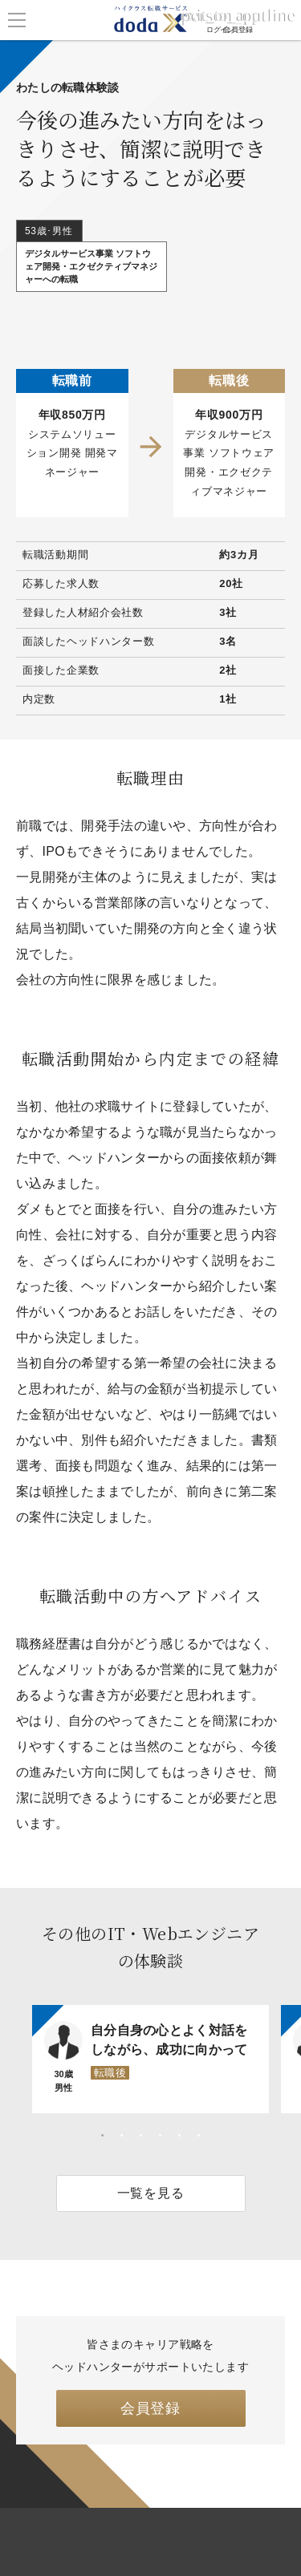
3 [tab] (141, 2136)
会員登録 (150, 2408)
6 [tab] (199, 2136)
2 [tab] (122, 2136)
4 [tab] (161, 2136)
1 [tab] (103, 2136)
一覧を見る (151, 2193)
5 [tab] (180, 2136)
